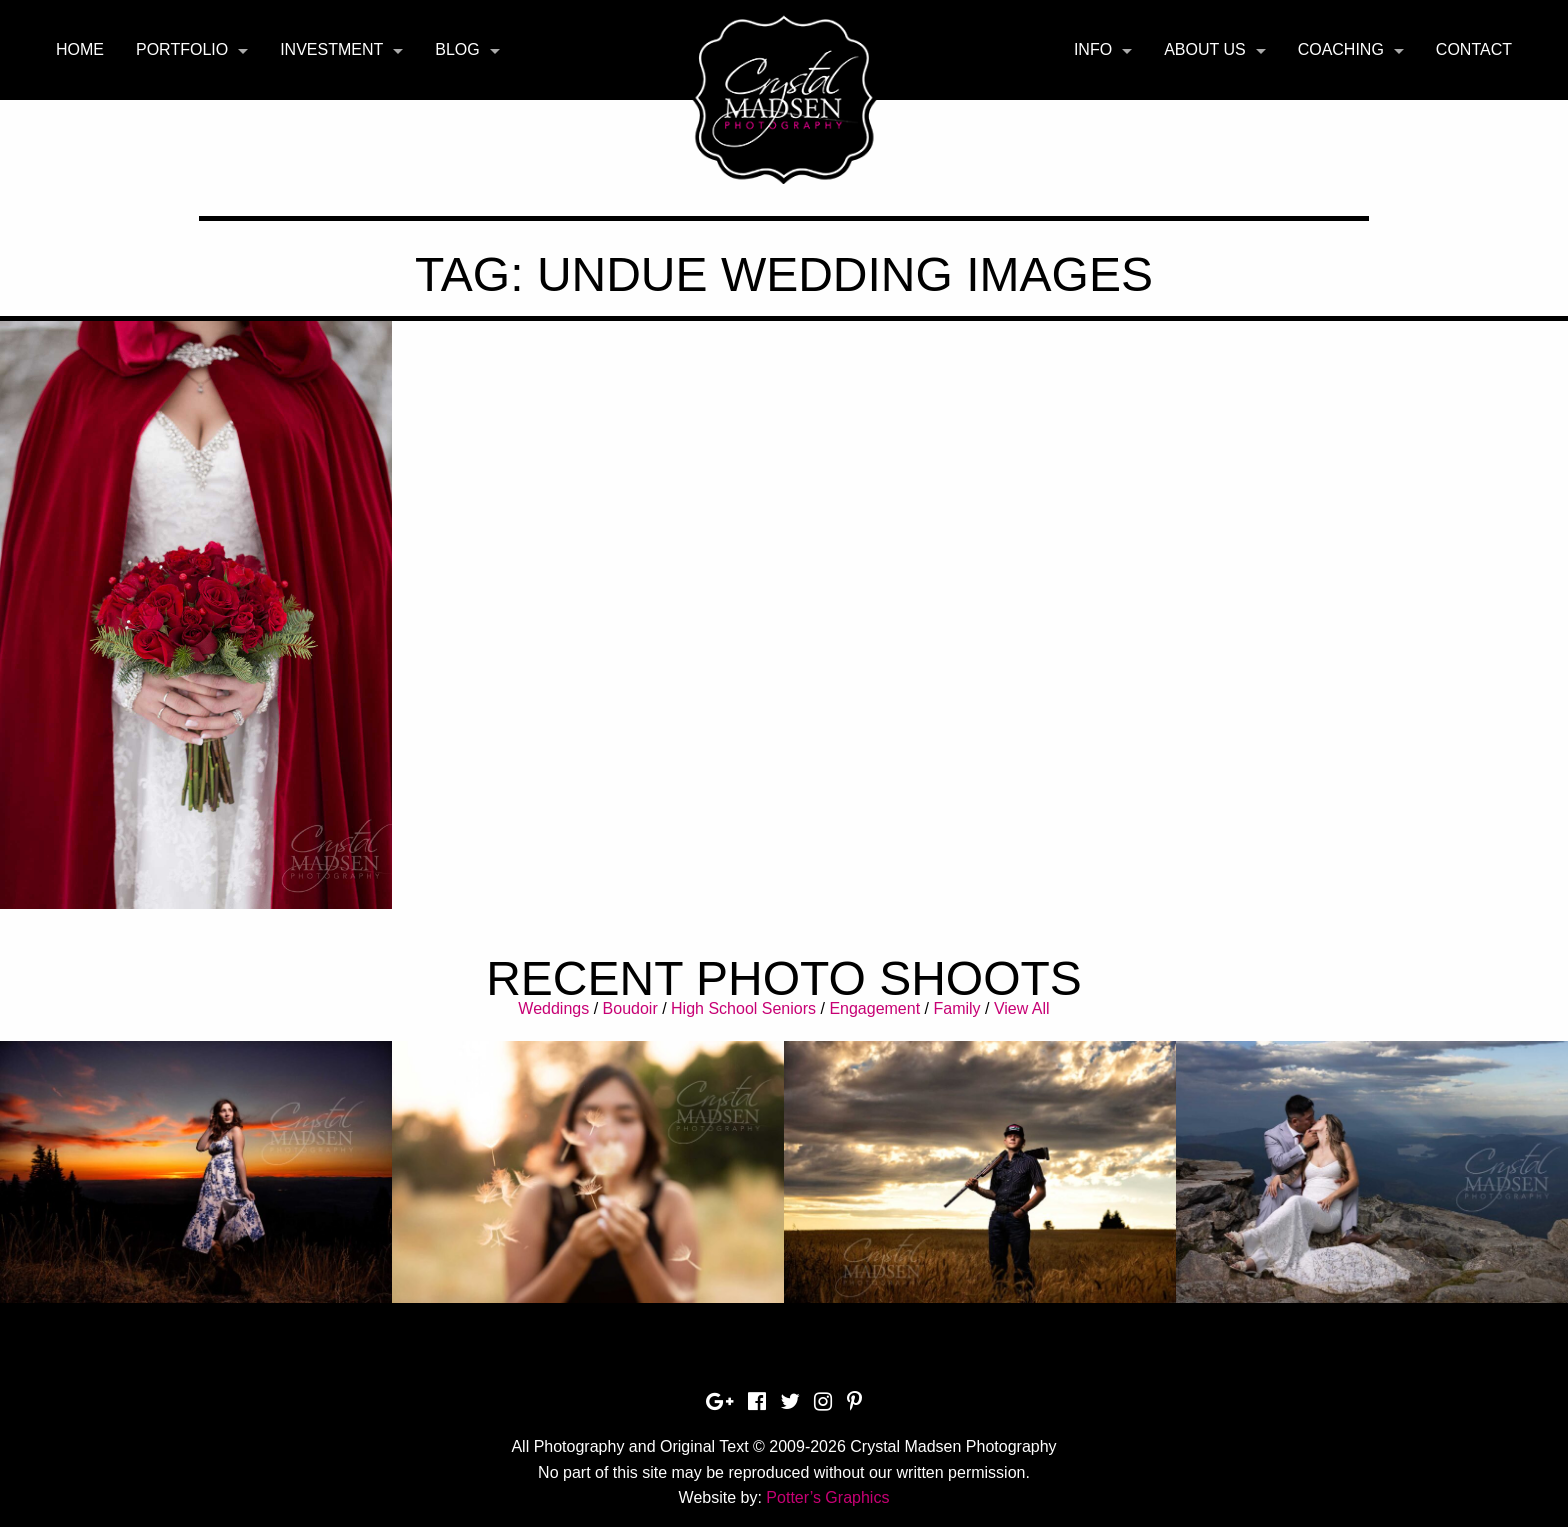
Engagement (874, 1008)
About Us (1205, 49)
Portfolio (182, 49)
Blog (457, 49)
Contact (1474, 49)
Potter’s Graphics (827, 1497)
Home (80, 49)
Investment (331, 49)
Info (1093, 49)
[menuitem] (80, 50)
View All (1022, 1008)
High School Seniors (743, 1008)
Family (956, 1008)
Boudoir (630, 1008)
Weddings (553, 1008)
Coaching (1341, 49)
